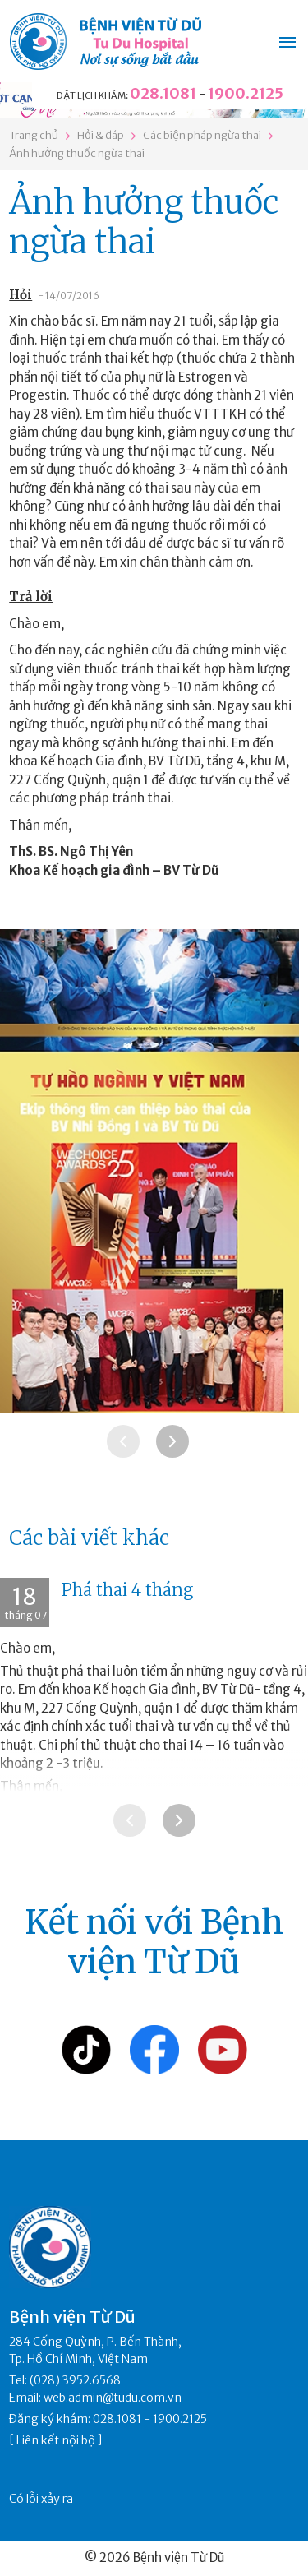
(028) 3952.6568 (75, 2380)
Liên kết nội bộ (55, 2440)
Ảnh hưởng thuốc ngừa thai (77, 153)
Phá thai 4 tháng (127, 1589)
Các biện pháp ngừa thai (202, 135)
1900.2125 (245, 93)
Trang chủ (33, 135)
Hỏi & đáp (100, 135)
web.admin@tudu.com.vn (113, 2397)
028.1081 (163, 93)
